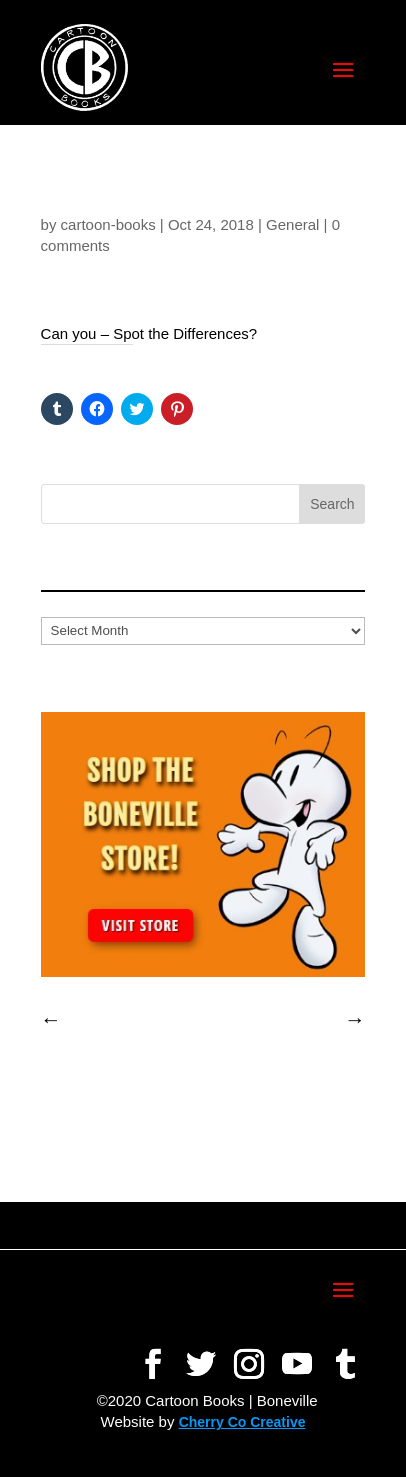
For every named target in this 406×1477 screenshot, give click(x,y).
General (292, 224)
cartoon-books (108, 224)
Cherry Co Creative (242, 1422)
